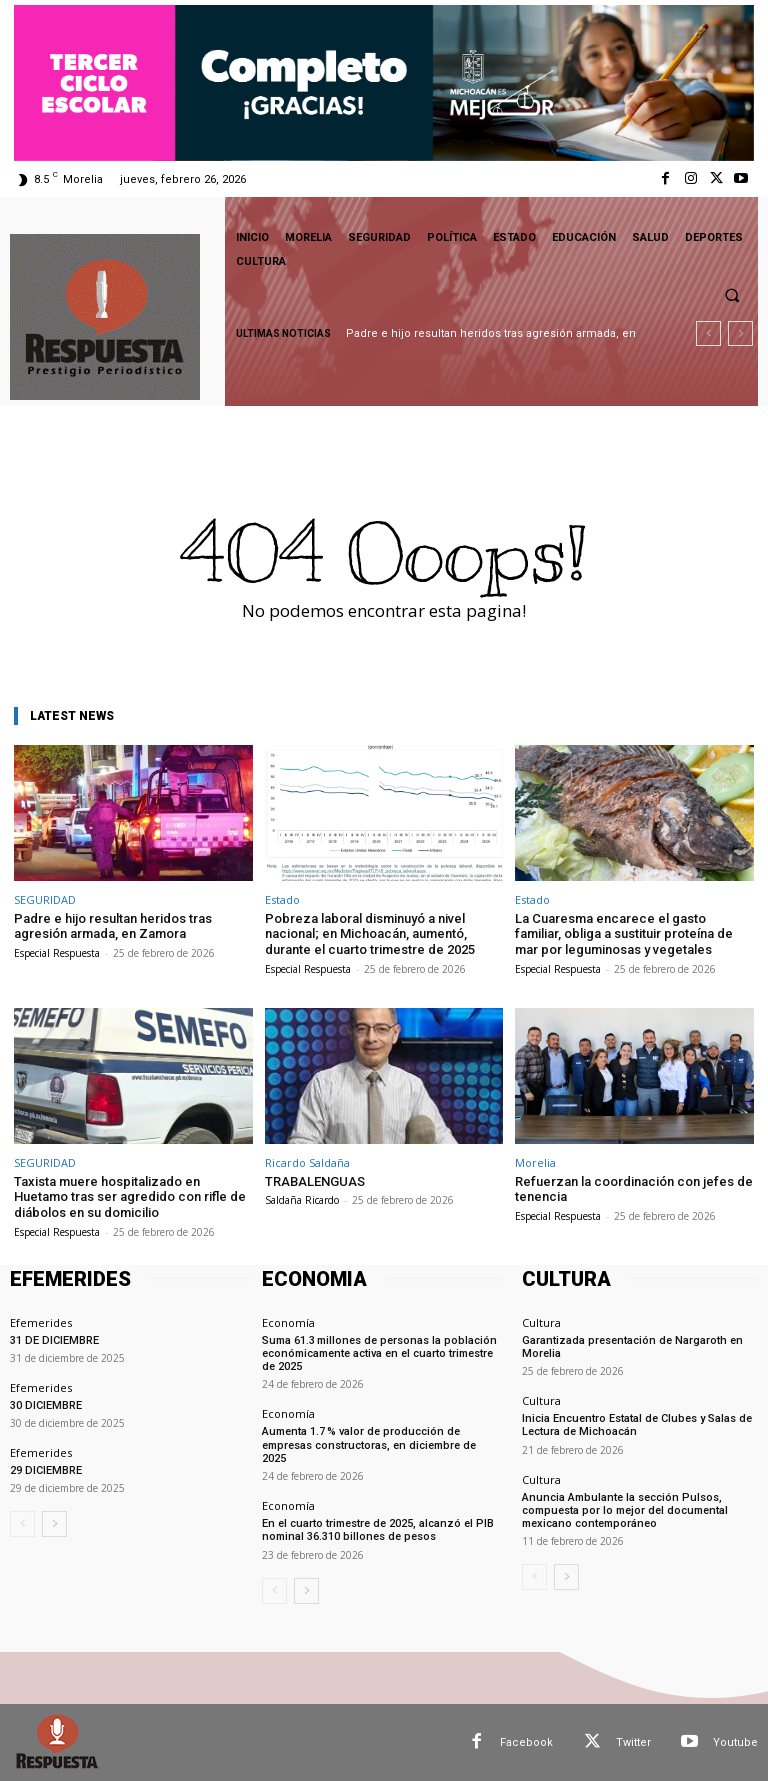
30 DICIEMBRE (46, 1405)
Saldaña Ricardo (302, 1200)
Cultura (541, 1321)
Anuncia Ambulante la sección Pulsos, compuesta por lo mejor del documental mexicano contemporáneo (625, 1509)
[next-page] (54, 1524)
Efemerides (41, 1321)
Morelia (535, 1162)
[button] (732, 295)
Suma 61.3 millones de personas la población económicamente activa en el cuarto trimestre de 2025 (379, 1352)
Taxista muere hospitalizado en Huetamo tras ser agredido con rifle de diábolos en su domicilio (130, 1197)
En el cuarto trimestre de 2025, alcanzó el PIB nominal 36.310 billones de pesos (378, 1529)
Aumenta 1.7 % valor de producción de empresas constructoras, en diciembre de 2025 (369, 1444)
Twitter (633, 1741)
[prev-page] (22, 1524)
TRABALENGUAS (315, 1181)
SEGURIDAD (45, 899)
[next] (740, 333)
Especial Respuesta (57, 953)
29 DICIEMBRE (46, 1470)
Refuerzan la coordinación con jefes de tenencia (634, 1189)
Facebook (526, 1741)
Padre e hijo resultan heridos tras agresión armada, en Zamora (113, 926)
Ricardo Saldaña (307, 1162)
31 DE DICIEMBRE (54, 1339)
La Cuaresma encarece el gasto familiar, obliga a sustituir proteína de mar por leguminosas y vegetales (624, 934)
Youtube (735, 1741)
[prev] (708, 333)
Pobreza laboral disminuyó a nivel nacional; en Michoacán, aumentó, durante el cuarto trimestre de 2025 (370, 934)
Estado (282, 899)
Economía (288, 1321)
